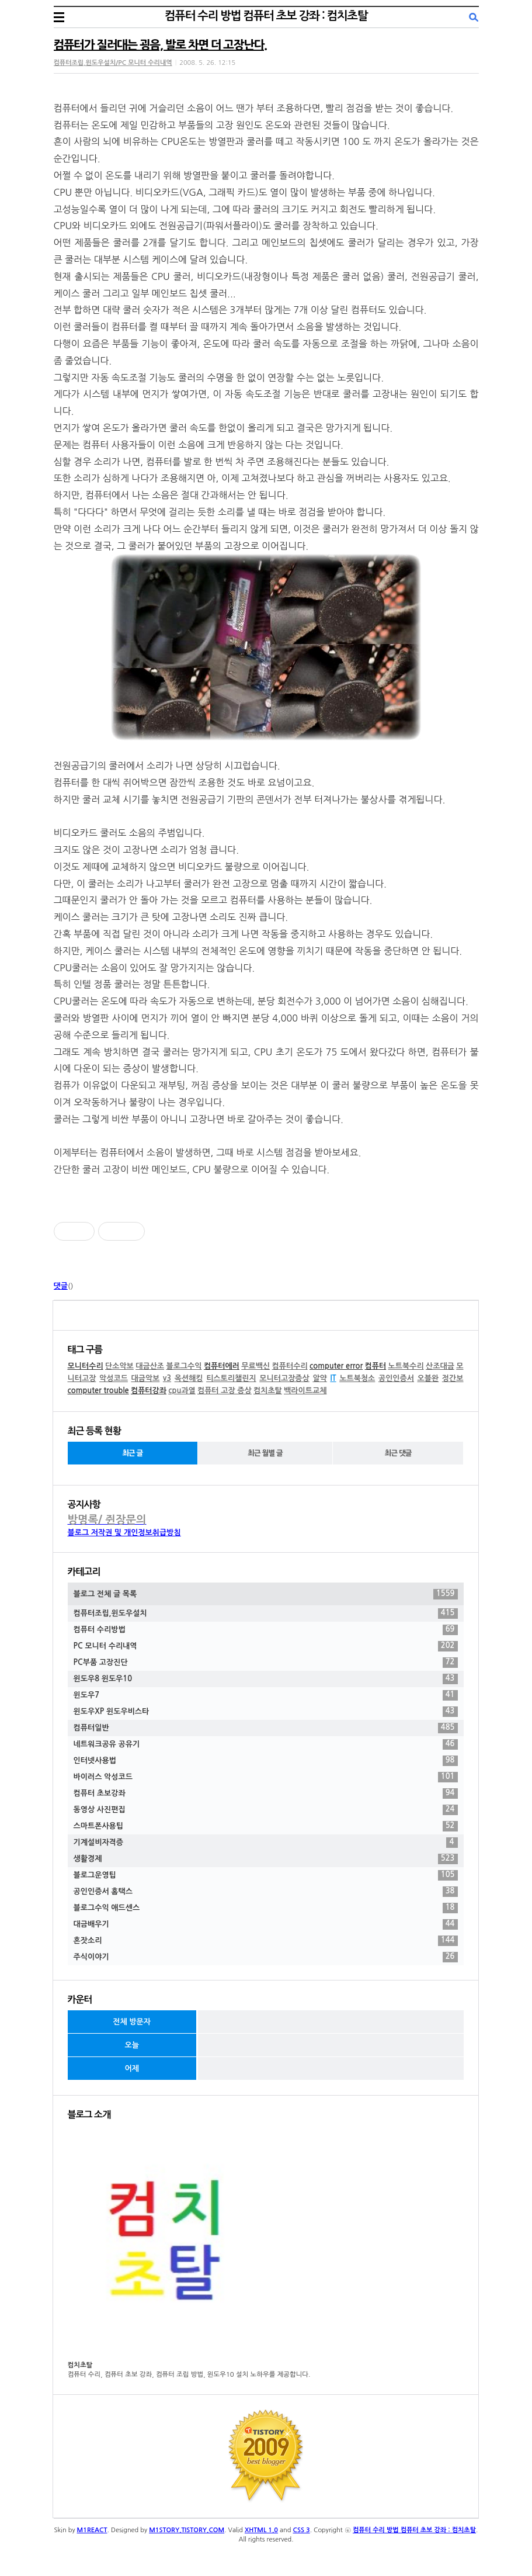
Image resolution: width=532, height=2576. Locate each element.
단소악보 (119, 1366)
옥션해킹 (189, 1378)
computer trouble (98, 1390)
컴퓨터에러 (221, 1366)
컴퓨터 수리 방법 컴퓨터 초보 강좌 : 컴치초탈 (266, 16)
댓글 (61, 1286)
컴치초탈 (267, 1390)
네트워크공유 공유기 (266, 1744)
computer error (336, 1366)
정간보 (453, 1378)
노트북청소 (357, 1378)
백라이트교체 (305, 1390)
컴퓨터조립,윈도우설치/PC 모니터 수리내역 (113, 63)
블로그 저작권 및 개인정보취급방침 (124, 1532)
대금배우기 (266, 1924)
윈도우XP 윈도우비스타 (266, 1711)
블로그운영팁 (266, 1875)
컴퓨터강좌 (148, 1390)
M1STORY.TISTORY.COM (186, 2530)
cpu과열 (182, 1390)
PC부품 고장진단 (266, 1662)
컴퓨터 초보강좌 (266, 1793)
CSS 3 (301, 2530)
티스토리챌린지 (231, 1378)
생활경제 (266, 1859)
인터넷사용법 (266, 1761)
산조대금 (440, 1366)
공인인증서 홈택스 (266, 1891)
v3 (167, 1378)
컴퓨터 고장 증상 (224, 1390)
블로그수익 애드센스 (266, 1908)
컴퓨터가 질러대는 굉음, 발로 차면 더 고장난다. (160, 45)
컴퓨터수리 (290, 1366)
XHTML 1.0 (261, 2530)
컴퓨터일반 (266, 1728)
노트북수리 (406, 1366)
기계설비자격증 (266, 1842)
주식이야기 (266, 1957)
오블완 (428, 1378)
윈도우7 (266, 1695)
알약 (319, 1378)
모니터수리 (85, 1366)
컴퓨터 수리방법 (266, 1630)
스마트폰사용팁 (266, 1826)
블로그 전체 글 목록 (266, 1594)
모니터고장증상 (284, 1378)
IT (333, 1378)
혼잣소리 (266, 1941)
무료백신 (255, 1366)
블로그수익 (183, 1366)
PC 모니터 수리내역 (266, 1646)
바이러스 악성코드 (266, 1777)
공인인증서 (396, 1378)
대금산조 (149, 1366)
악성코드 (113, 1378)
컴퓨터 (376, 1366)
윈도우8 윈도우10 (266, 1679)
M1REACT (92, 2530)
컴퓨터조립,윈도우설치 (266, 1613)
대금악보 (145, 1378)
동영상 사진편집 (266, 1810)
